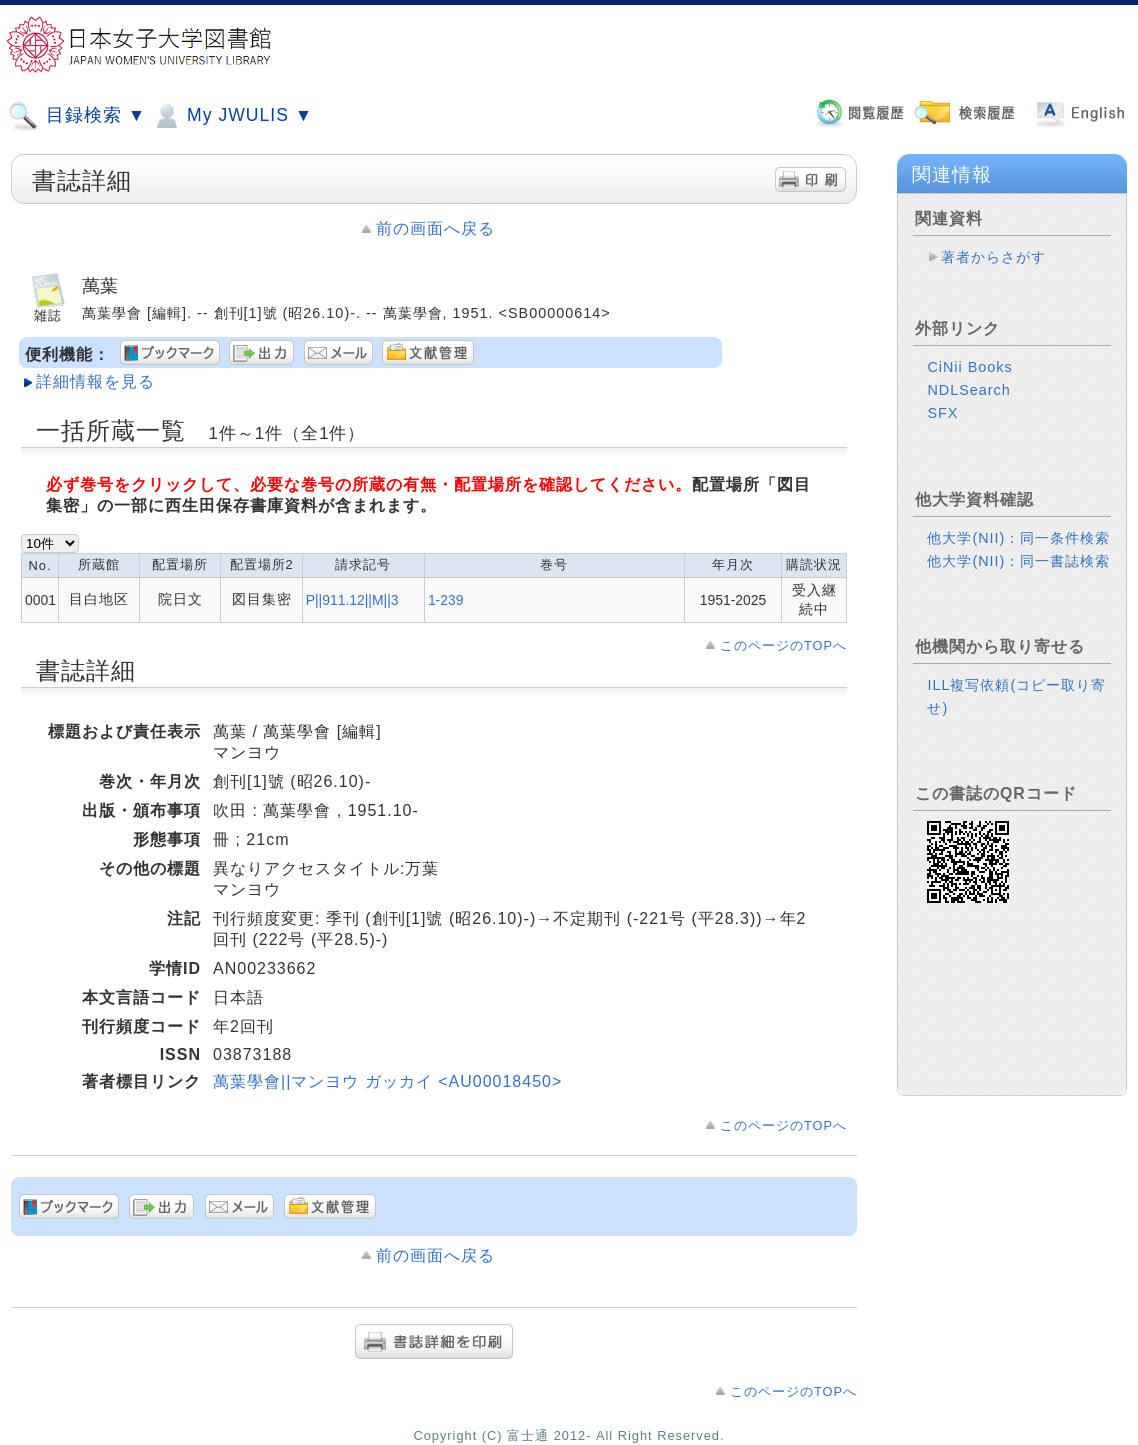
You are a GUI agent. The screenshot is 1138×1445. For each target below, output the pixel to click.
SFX (942, 413)
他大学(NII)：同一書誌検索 (1018, 561)
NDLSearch (968, 390)
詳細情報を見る (95, 381)
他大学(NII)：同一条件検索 (1018, 538)
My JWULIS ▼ (232, 116)
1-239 (446, 600)
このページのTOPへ (783, 645)
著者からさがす (993, 257)
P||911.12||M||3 (352, 600)
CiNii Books (969, 367)
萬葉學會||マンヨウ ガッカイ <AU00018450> (387, 1081)
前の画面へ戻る (435, 228)
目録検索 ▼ (77, 116)
